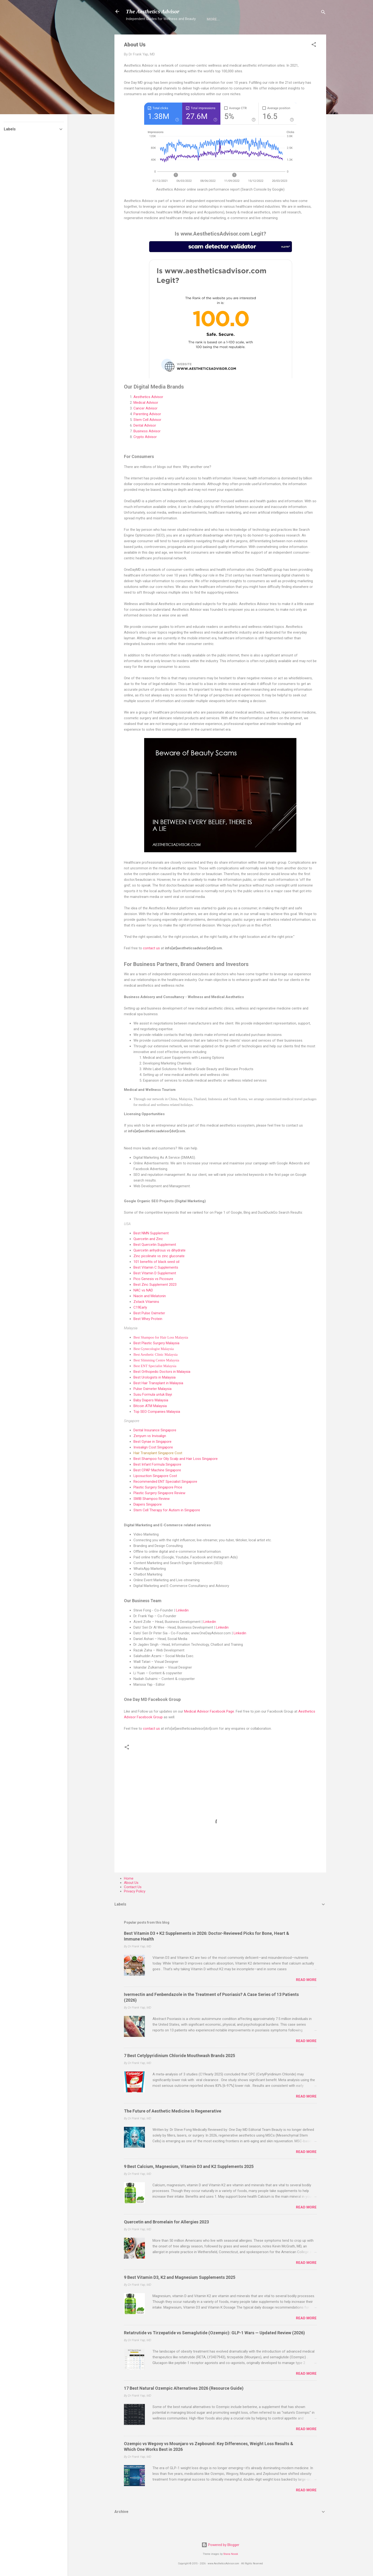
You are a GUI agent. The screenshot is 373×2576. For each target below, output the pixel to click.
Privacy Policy (134, 1907)
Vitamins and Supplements (201, 34)
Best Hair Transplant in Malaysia (158, 1399)
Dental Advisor (144, 441)
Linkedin (182, 1626)
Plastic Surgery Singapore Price (157, 1503)
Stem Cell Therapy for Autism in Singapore (166, 1526)
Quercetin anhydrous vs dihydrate (159, 1266)
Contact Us (133, 1903)
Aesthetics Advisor (148, 412)
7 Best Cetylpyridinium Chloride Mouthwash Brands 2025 (179, 2071)
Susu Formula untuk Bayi (152, 1410)
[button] (314, 61)
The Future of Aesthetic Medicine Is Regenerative (172, 2126)
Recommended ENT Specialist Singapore (165, 1497)
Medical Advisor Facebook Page (209, 1727)
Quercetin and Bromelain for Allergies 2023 (166, 2237)
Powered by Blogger (220, 2545)
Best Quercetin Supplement (154, 1260)
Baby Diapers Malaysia (150, 1416)
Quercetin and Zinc (148, 1254)
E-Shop (243, 34)
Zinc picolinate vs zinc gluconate (159, 1272)
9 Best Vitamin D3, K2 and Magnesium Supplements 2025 (179, 2292)
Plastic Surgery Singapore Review (159, 1509)
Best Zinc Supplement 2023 (155, 1300)
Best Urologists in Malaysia (154, 1393)
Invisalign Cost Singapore (153, 1463)
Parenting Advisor (147, 430)
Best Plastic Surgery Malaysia (156, 1359)
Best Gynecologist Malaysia (153, 1364)
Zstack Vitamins (146, 1317)
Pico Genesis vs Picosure (153, 1294)
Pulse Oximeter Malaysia (152, 1404)
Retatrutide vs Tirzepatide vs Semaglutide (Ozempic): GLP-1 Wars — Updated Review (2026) (214, 2348)
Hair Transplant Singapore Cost (157, 1469)
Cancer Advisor (145, 424)
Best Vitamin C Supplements (155, 1283)
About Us (158, 34)
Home (135, 34)
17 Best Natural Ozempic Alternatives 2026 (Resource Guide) (184, 2403)
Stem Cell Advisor (147, 435)
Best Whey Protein (147, 1334)
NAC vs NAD (143, 1306)
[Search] (323, 13)
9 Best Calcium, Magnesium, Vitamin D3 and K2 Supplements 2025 (189, 2182)
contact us (151, 964)
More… (265, 34)
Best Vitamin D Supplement (154, 1289)
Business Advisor (147, 447)
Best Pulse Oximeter (149, 1329)
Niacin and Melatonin (149, 1312)
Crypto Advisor (145, 452)
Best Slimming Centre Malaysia (156, 1376)
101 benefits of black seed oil (156, 1277)
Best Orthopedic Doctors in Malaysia (161, 1387)
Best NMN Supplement (151, 1249)
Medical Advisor (145, 418)
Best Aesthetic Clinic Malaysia (155, 1370)
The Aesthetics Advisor (152, 11)
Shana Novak (230, 2554)
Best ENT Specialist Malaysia (154, 1382)
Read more (306, 1995)
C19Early (140, 1323)
